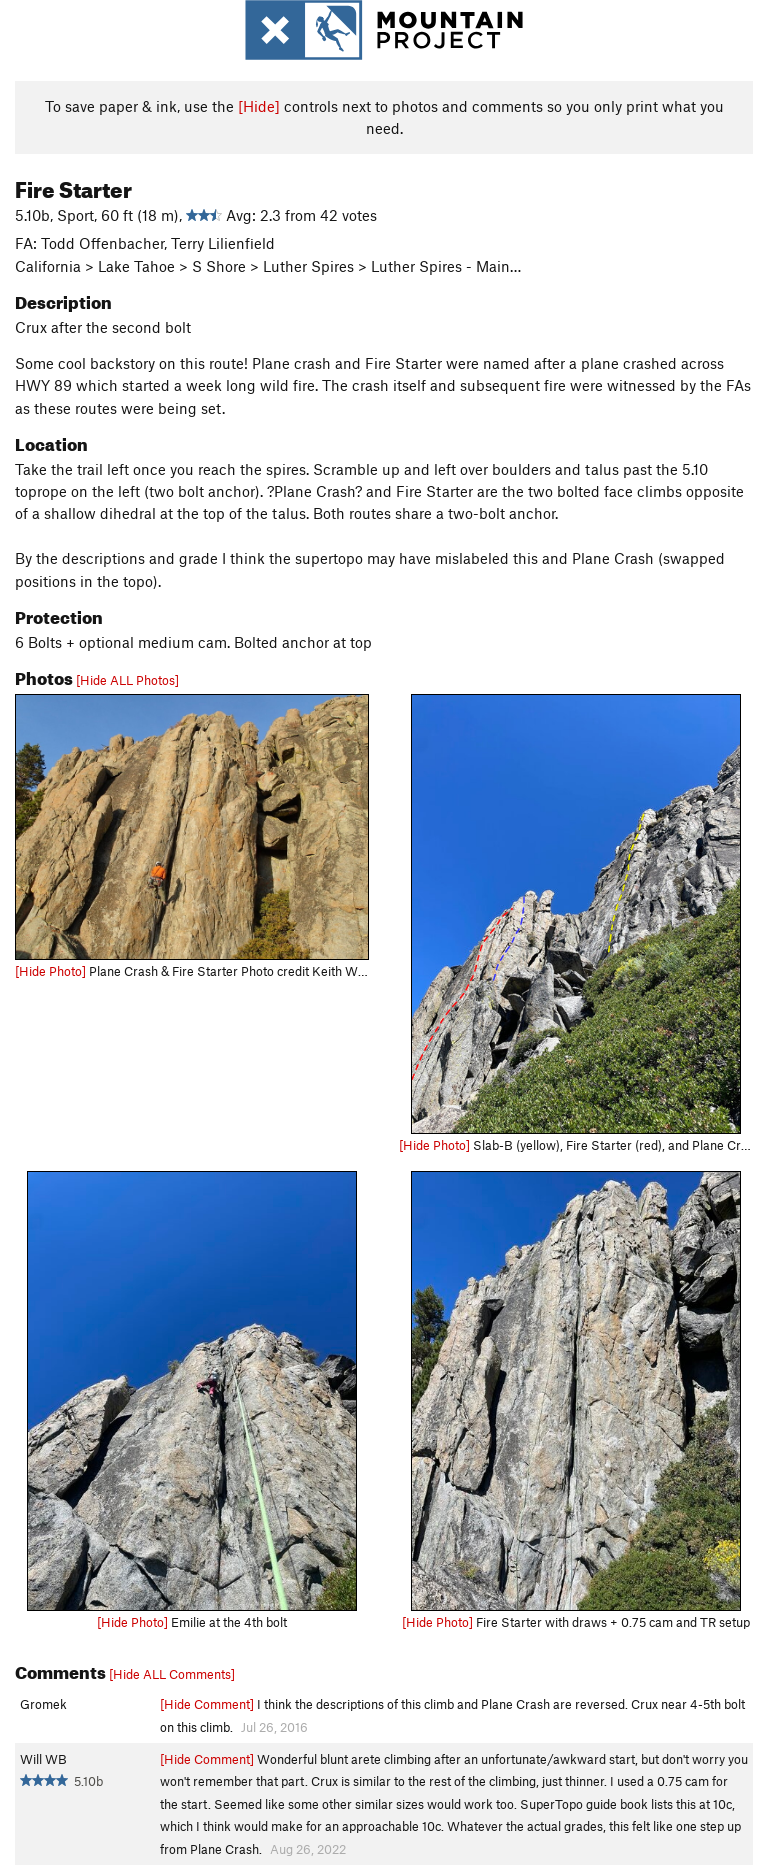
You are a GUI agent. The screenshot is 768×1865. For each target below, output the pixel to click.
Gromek (43, 1704)
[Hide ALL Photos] (127, 680)
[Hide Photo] (50, 971)
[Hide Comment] (207, 1704)
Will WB (43, 1759)
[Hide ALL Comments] (172, 1674)
